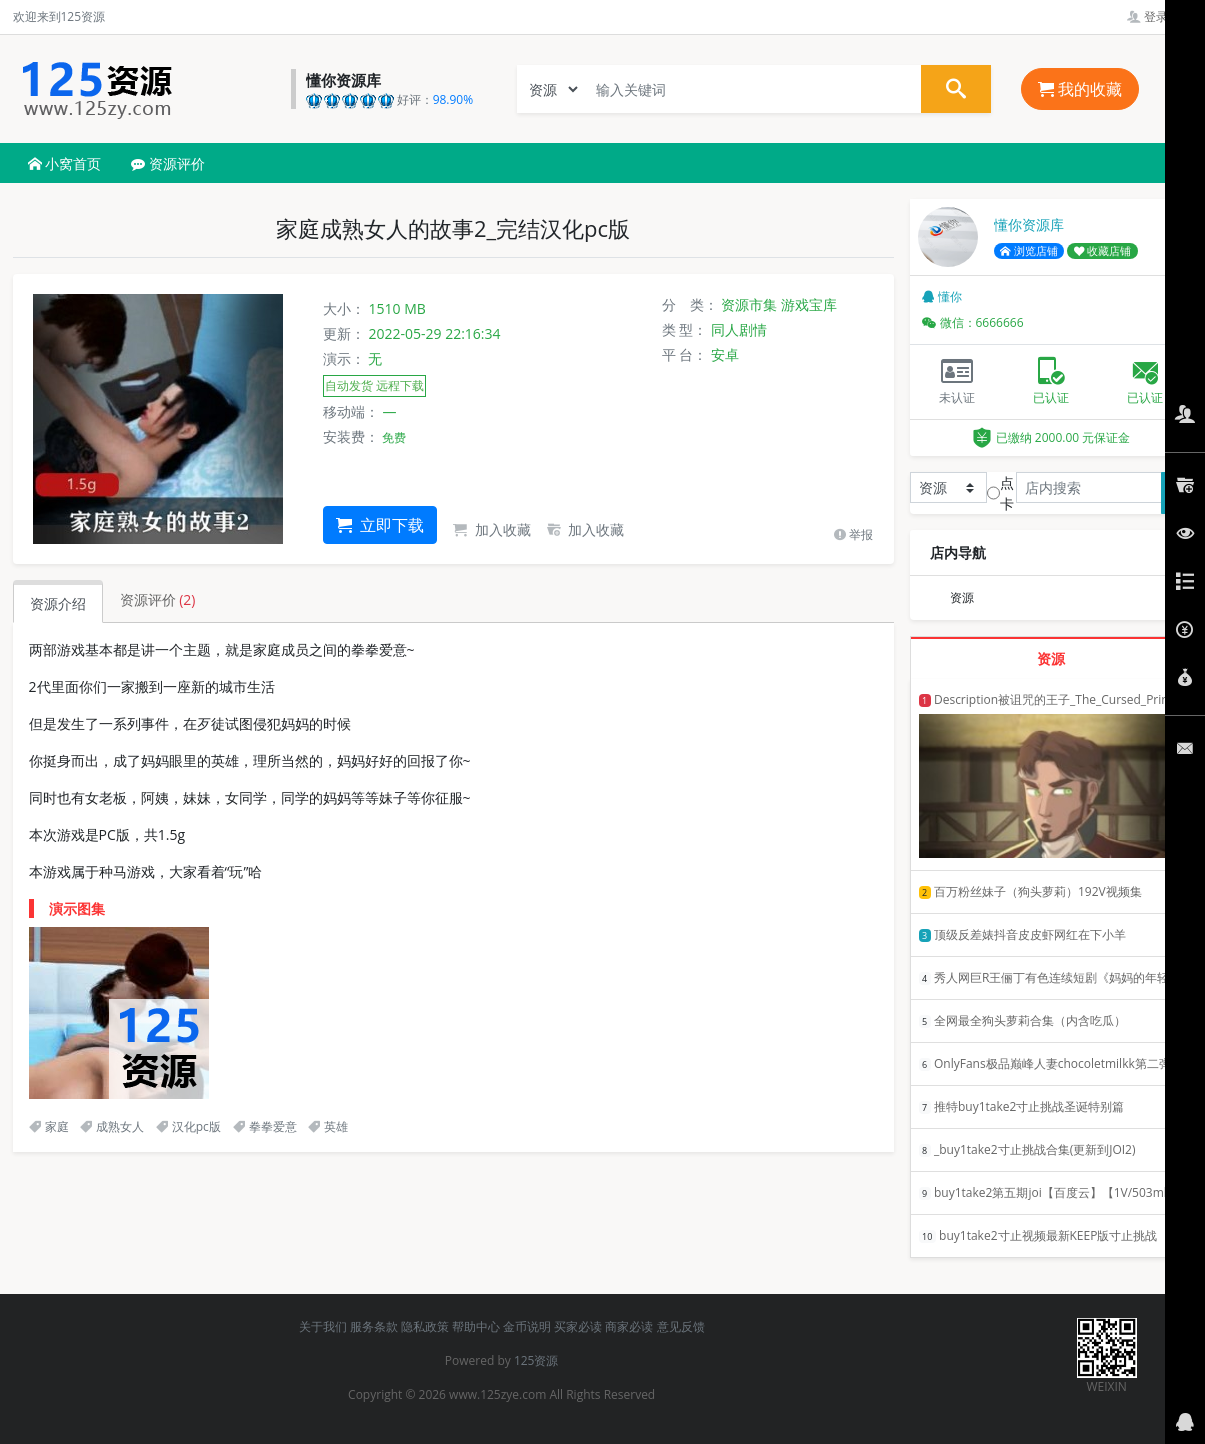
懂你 (942, 296)
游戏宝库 (809, 304)
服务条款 (374, 1326)
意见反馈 (681, 1326)
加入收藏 (492, 529)
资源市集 (749, 304)
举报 (853, 534)
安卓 (725, 354)
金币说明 (527, 1326)
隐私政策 (425, 1326)
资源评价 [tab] (158, 599)
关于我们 (323, 1326)
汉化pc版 (188, 1126)
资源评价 (168, 163)
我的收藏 (1080, 89)
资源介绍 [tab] (58, 603)
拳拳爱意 (265, 1126)
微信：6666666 (973, 322)
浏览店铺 (1029, 251)
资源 (962, 597)
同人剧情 (739, 329)
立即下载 (380, 525)
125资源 (536, 1360)
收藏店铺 (1103, 251)
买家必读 (578, 1326)
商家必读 (629, 1326)
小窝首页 (65, 163)
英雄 (328, 1126)
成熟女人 (112, 1126)
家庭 (49, 1126)
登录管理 (1159, 16)
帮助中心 (476, 1326)
